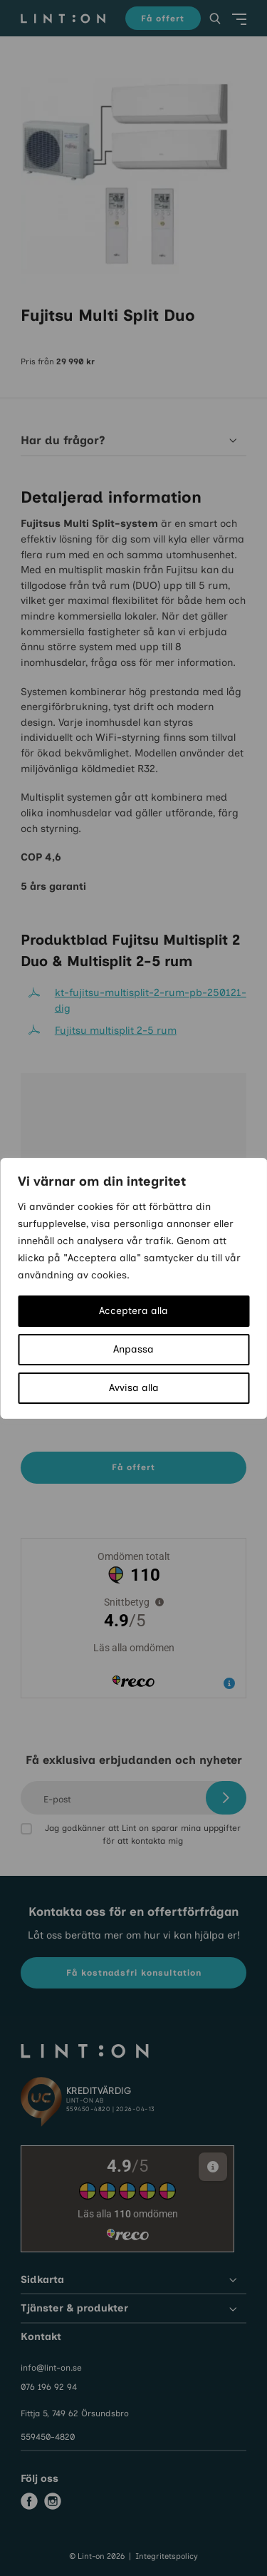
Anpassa (133, 1349)
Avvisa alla (134, 1388)
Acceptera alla (133, 1311)
